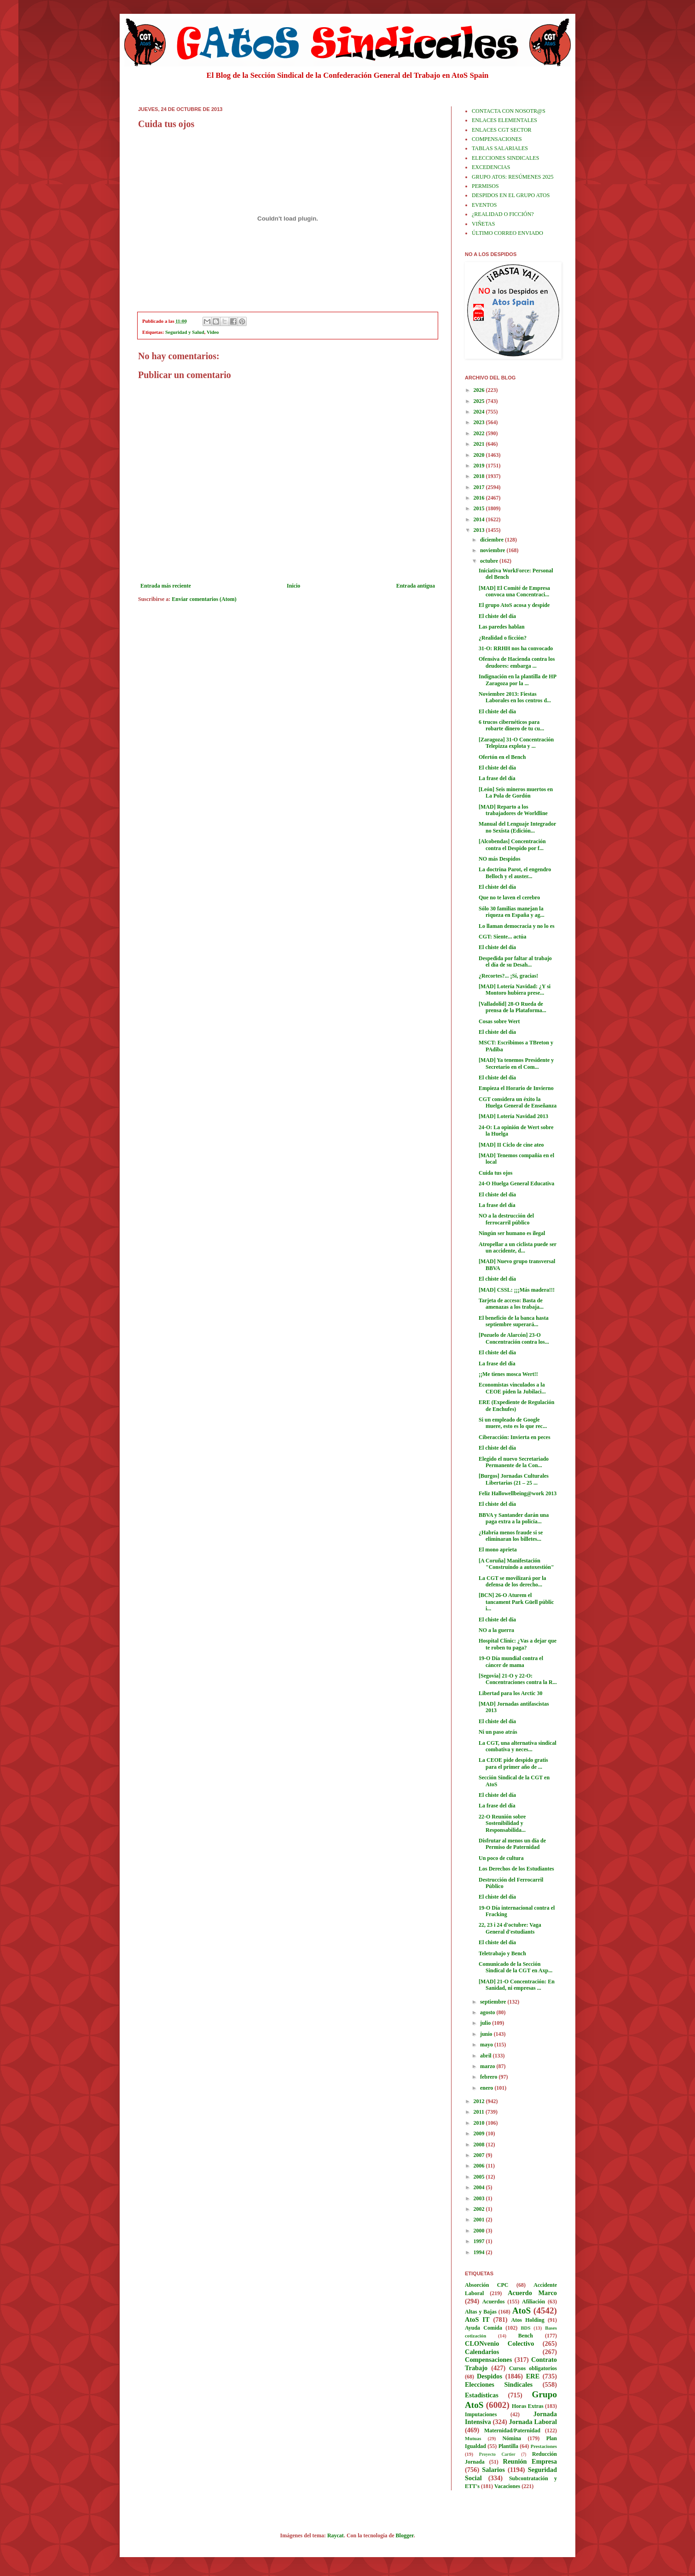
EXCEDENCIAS (491, 167)
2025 (480, 401)
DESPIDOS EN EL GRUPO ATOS (511, 195)
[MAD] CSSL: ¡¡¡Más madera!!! (517, 1290)
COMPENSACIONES (497, 139)
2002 (480, 2209)
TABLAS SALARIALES (500, 148)
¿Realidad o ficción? (503, 638)
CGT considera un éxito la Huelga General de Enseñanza (517, 1102)
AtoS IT (477, 2319)
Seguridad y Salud (184, 332)
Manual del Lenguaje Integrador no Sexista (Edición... (517, 827)
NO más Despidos (500, 859)
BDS (525, 2328)
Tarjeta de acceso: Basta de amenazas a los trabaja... (511, 1303)
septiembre (493, 2002)
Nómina (511, 2438)
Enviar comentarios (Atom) (204, 599)
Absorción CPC (487, 2285)
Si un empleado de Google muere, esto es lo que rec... (513, 1422)
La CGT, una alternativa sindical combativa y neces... (517, 1746)
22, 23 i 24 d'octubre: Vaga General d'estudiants (510, 1928)
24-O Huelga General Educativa (516, 1183)
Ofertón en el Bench (502, 757)
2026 (480, 390)
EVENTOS (484, 205)
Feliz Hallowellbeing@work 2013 (517, 1493)
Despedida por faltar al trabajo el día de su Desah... (515, 961)
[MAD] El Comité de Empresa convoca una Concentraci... (514, 591)
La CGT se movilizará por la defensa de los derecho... (512, 1581)
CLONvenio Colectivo (499, 2343)
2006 (480, 2165)
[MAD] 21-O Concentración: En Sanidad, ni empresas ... (517, 1984)
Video (213, 332)
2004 (480, 2187)
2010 (480, 2123)
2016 (480, 498)
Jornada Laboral (533, 2421)
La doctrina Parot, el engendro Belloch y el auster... (515, 872)
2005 (480, 2177)
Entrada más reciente (165, 586)
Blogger (405, 2535)
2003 (480, 2198)
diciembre (492, 539)
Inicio (293, 586)
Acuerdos (493, 2301)
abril (486, 2055)
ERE (533, 2376)
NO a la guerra (496, 1630)
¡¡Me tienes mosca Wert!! (508, 1374)
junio (487, 2034)
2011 (480, 2112)
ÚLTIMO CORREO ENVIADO (507, 233)
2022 (480, 433)
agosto (488, 2012)
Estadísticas (481, 2395)
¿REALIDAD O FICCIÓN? (503, 214)
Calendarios (482, 2351)
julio (486, 2023)
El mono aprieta (498, 1549)
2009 (480, 2133)
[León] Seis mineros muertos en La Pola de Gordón (516, 792)
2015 (480, 508)
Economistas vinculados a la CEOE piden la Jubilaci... (512, 1387)
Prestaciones (544, 2446)
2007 (480, 2155)
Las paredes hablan (502, 627)
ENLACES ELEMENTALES (504, 120)
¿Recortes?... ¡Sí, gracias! (508, 976)
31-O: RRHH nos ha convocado (516, 648)
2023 (480, 422)
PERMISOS (485, 186)
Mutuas (473, 2438)
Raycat (335, 2535)
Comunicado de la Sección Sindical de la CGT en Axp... (515, 1967)
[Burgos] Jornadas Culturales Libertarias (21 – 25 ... (514, 1479)
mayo (487, 2044)
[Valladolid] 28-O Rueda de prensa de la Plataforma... (512, 1007)
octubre (489, 561)
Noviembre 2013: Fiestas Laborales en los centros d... (515, 697)
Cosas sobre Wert (499, 1021)
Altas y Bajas (481, 2311)
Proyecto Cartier (497, 2454)
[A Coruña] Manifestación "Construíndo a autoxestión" (516, 1563)
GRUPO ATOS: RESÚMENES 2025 (512, 177)
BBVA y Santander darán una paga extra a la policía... (514, 1518)
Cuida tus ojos (495, 1173)
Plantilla (508, 2446)
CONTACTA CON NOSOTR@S (508, 111)
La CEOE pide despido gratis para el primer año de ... (513, 1763)
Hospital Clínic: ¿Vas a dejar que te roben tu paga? (517, 1644)
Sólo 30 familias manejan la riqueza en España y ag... (511, 911)
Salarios (493, 2469)
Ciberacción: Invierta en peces (514, 1437)
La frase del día (497, 778)
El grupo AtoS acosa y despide (514, 605)
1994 (480, 2252)
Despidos (489, 2376)
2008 (480, 2144)
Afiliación (533, 2301)
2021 (480, 444)
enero (487, 2088)
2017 (480, 487)
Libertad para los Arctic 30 (510, 1693)
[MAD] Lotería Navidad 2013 (513, 1116)
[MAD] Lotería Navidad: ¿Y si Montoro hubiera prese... (514, 989)
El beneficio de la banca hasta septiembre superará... (514, 1321)
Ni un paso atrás (498, 1732)
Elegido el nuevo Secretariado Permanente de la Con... (514, 1462)
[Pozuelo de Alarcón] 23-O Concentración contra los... (514, 1338)
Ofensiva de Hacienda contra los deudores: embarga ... (517, 662)
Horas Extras (528, 2406)
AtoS (521, 2310)
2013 (480, 530)
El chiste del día (497, 616)
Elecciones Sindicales (499, 2384)
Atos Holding (527, 2320)
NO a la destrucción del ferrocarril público (506, 1218)
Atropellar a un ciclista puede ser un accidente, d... (517, 1247)
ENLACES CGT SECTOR (502, 130)
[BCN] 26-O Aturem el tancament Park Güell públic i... (516, 1602)
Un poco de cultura (501, 1858)
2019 (480, 465)
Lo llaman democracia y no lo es (517, 926)
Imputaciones (481, 2414)
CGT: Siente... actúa (502, 936)
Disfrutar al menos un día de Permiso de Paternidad (512, 1843)
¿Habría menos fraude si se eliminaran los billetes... (511, 1535)
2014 (480, 519)
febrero (489, 2077)
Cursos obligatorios (533, 2368)
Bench (525, 2335)
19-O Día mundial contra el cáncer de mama (511, 1661)
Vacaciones (507, 2486)
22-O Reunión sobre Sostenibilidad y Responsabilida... (502, 1823)
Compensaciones (488, 2359)
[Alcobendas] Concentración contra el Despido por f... (512, 844)
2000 (480, 2230)
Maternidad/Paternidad (512, 2430)
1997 (480, 2241)
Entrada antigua (415, 586)
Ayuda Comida (483, 2328)
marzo (488, 2066)
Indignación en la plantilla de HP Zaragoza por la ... (517, 679)
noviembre (493, 550)
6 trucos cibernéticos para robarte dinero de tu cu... (511, 725)
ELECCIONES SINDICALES (505, 158)
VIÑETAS (483, 224)
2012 (480, 2101)
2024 (480, 411)
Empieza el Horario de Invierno (516, 1088)
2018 (480, 476)
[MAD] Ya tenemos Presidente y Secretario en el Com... (516, 1063)
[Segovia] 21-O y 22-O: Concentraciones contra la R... (518, 1679)
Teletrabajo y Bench (502, 1953)
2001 (480, 2219)
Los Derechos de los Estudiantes (516, 1868)
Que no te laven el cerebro (509, 897)
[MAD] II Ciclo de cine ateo (511, 1145)
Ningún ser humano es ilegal (512, 1233)
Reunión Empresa (530, 2461)
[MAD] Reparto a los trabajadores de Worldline (513, 810)
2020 (480, 455)
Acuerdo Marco (532, 2292)
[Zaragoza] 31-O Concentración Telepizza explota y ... (516, 742)
